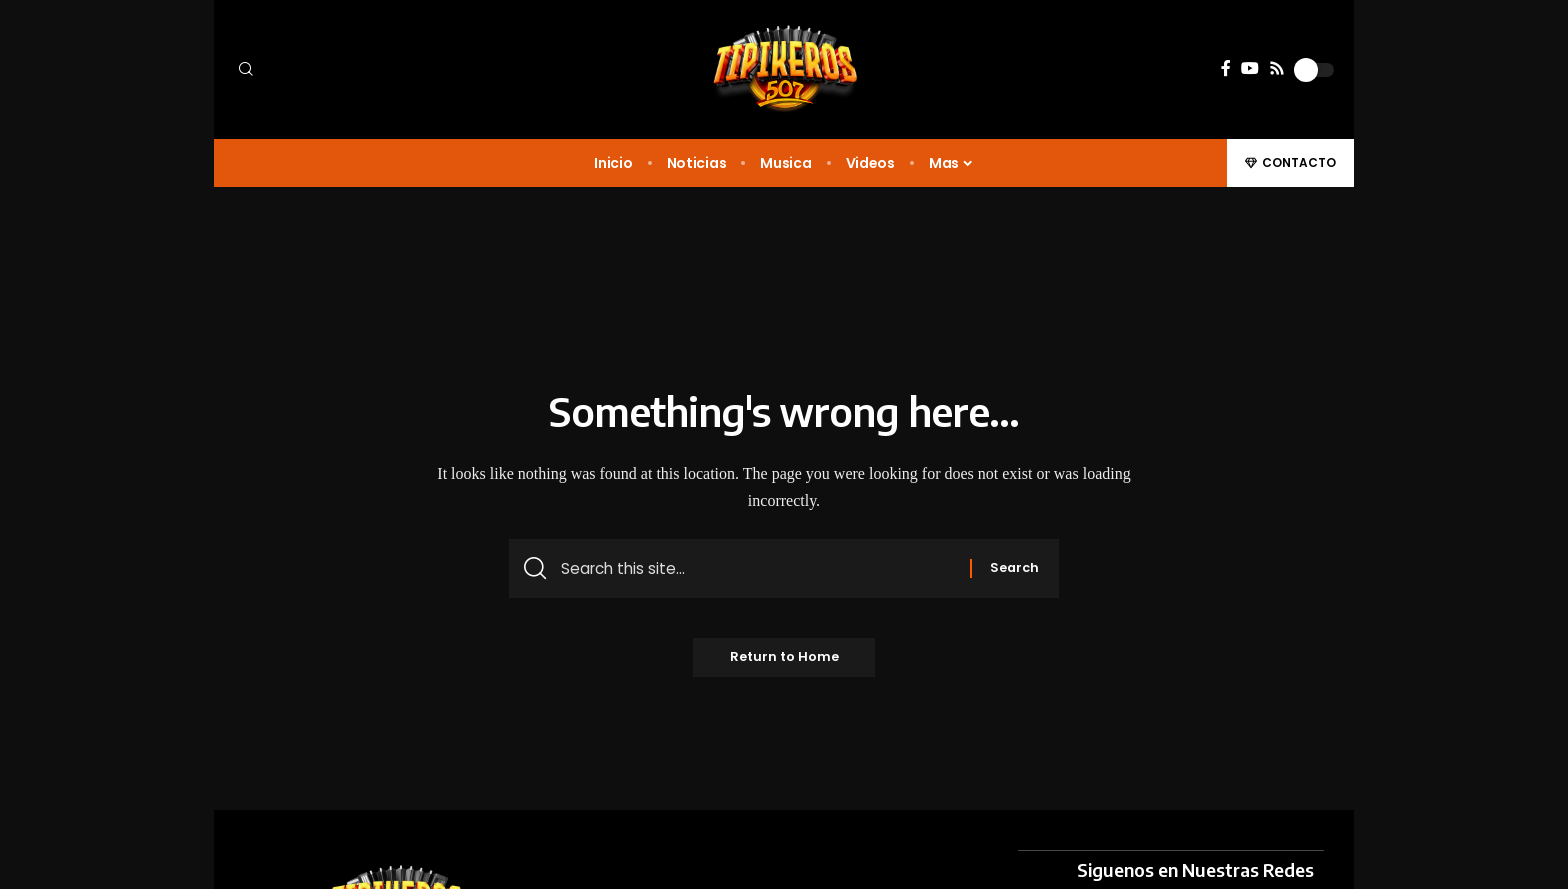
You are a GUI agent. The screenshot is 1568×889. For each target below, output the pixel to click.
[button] (364, 70)
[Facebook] (1226, 68)
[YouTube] (1250, 68)
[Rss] (1277, 68)
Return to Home (784, 661)
